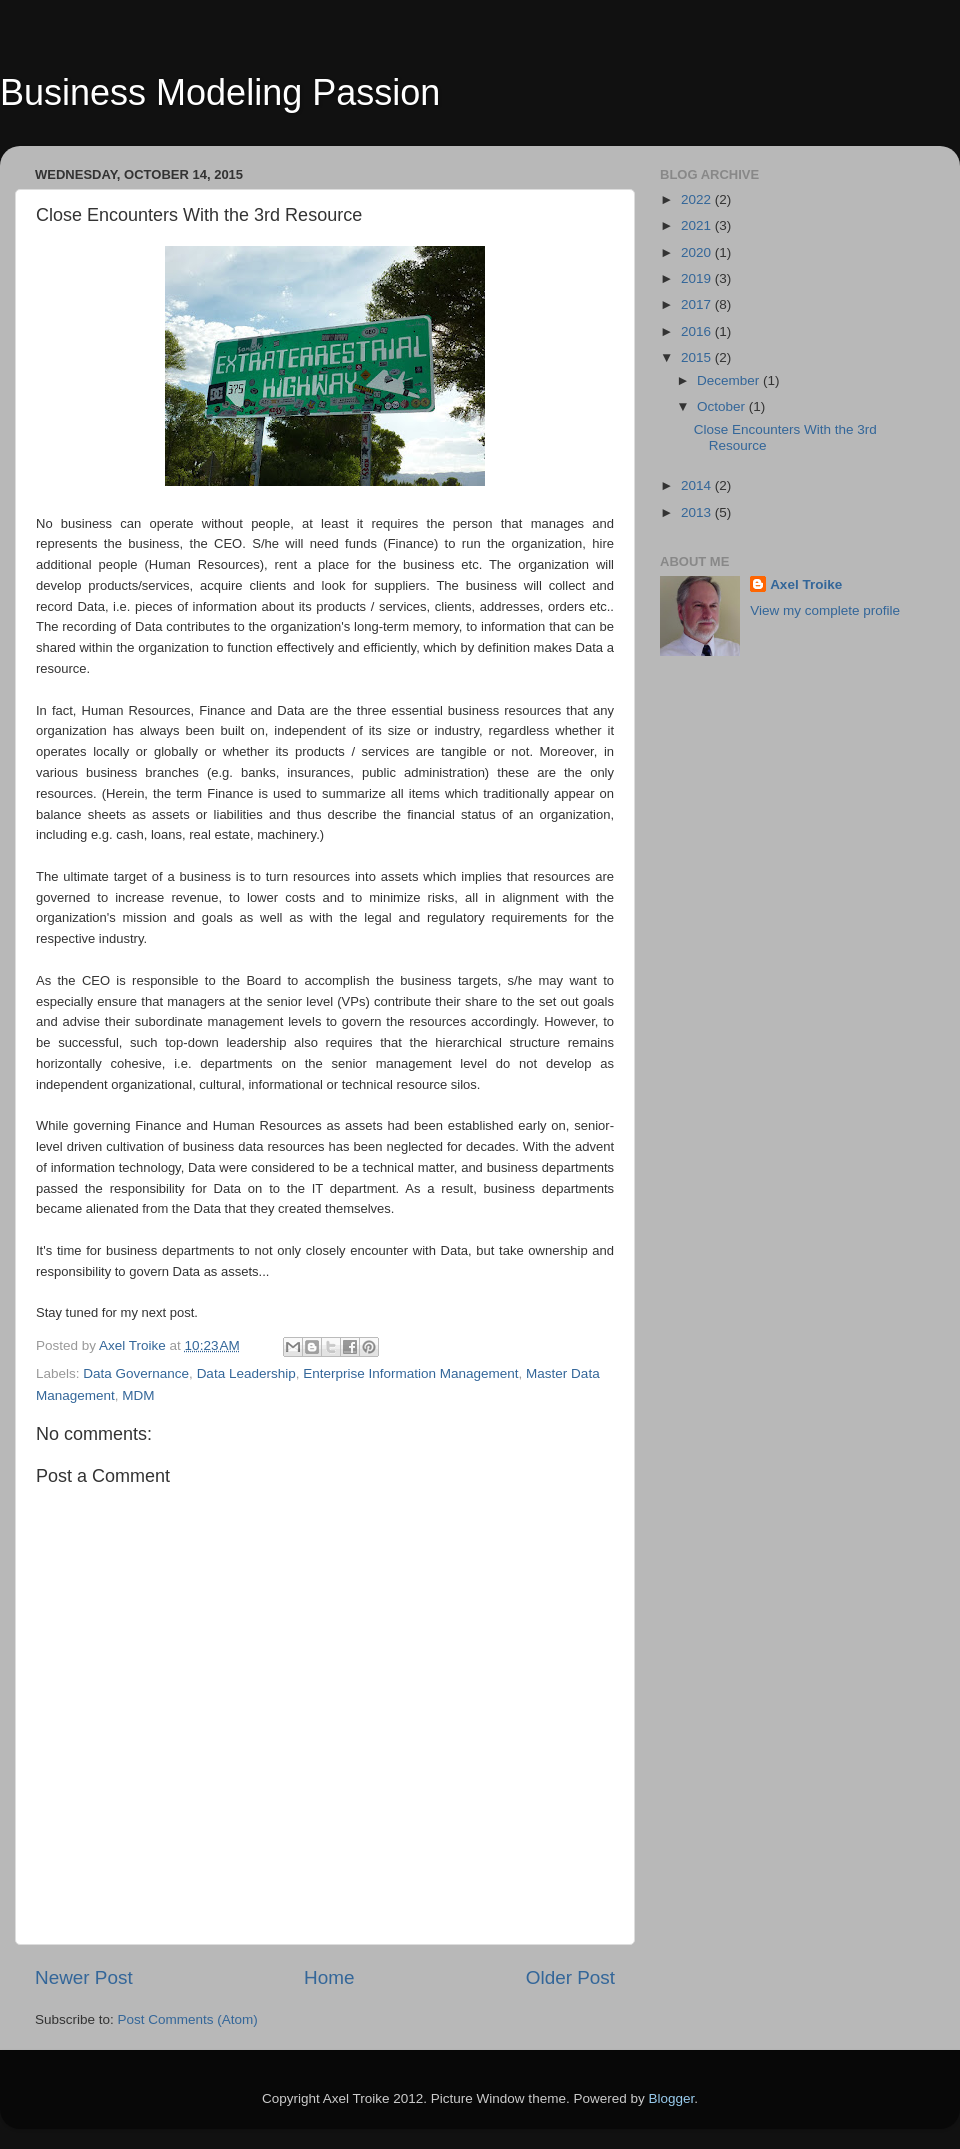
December (730, 380)
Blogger (671, 2098)
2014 (698, 485)
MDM (138, 1395)
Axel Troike (806, 584)
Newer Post (84, 1977)
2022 (698, 199)
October (723, 406)
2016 (698, 331)
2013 (698, 512)
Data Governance (136, 1373)
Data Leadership (246, 1373)
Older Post (570, 1977)
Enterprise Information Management (410, 1373)
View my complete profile (825, 610)
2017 (698, 304)
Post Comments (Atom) (188, 2019)
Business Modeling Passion (220, 92)
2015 (698, 357)
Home (329, 1977)
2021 (698, 225)
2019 (698, 278)
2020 (698, 252)
